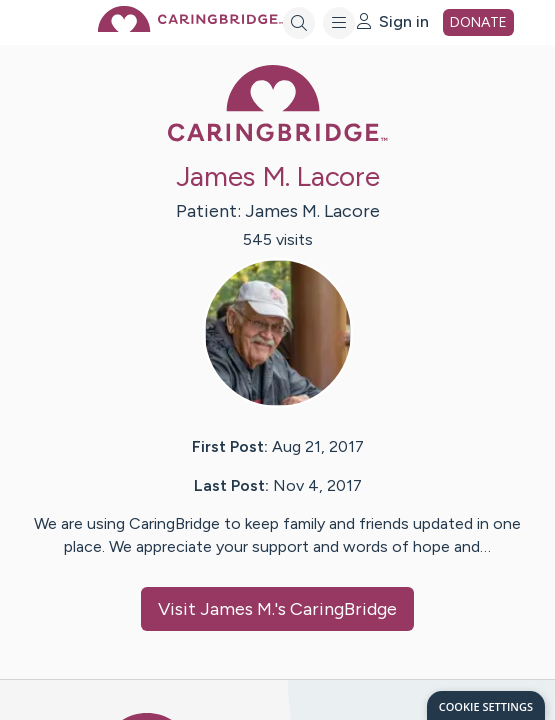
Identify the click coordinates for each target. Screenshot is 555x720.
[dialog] (486, 705)
